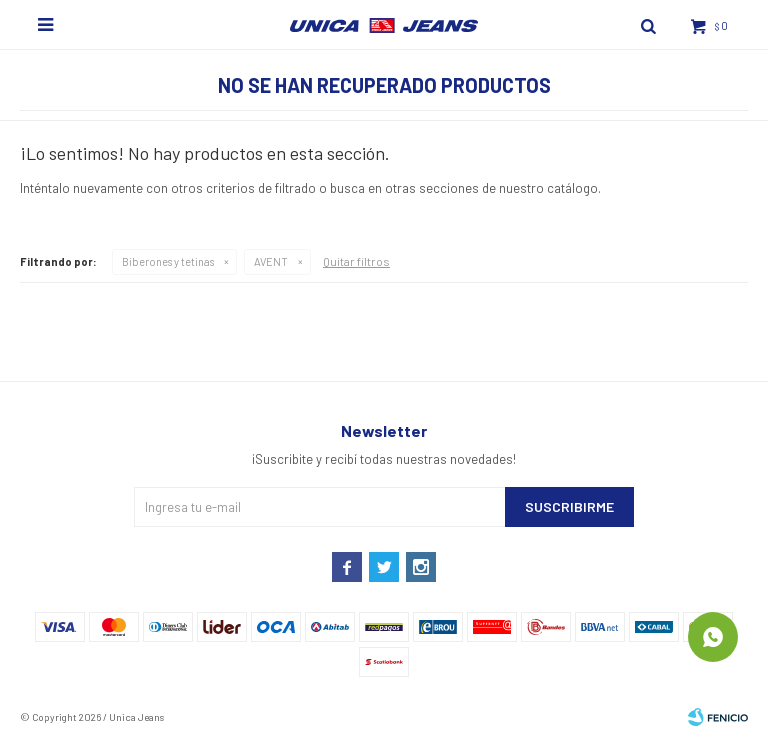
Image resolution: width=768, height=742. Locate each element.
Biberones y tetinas (168, 261)
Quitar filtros (356, 261)
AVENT (271, 261)
